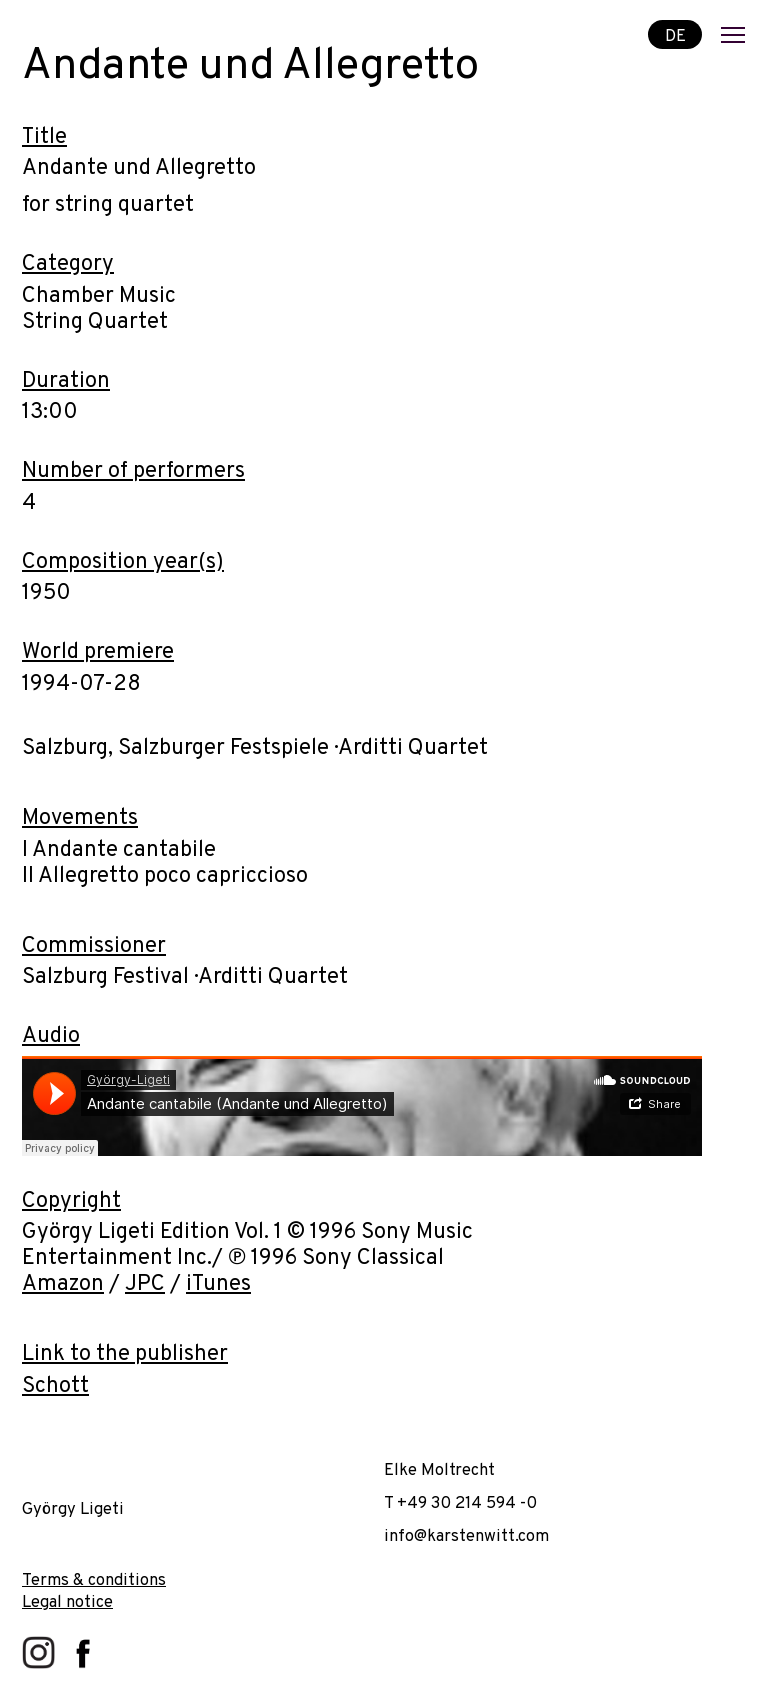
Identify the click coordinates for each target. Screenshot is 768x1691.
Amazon (63, 1284)
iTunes (218, 1284)
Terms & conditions (94, 1580)
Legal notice (67, 1602)
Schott (55, 1386)
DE (675, 35)
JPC (145, 1284)
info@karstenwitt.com (466, 1536)
